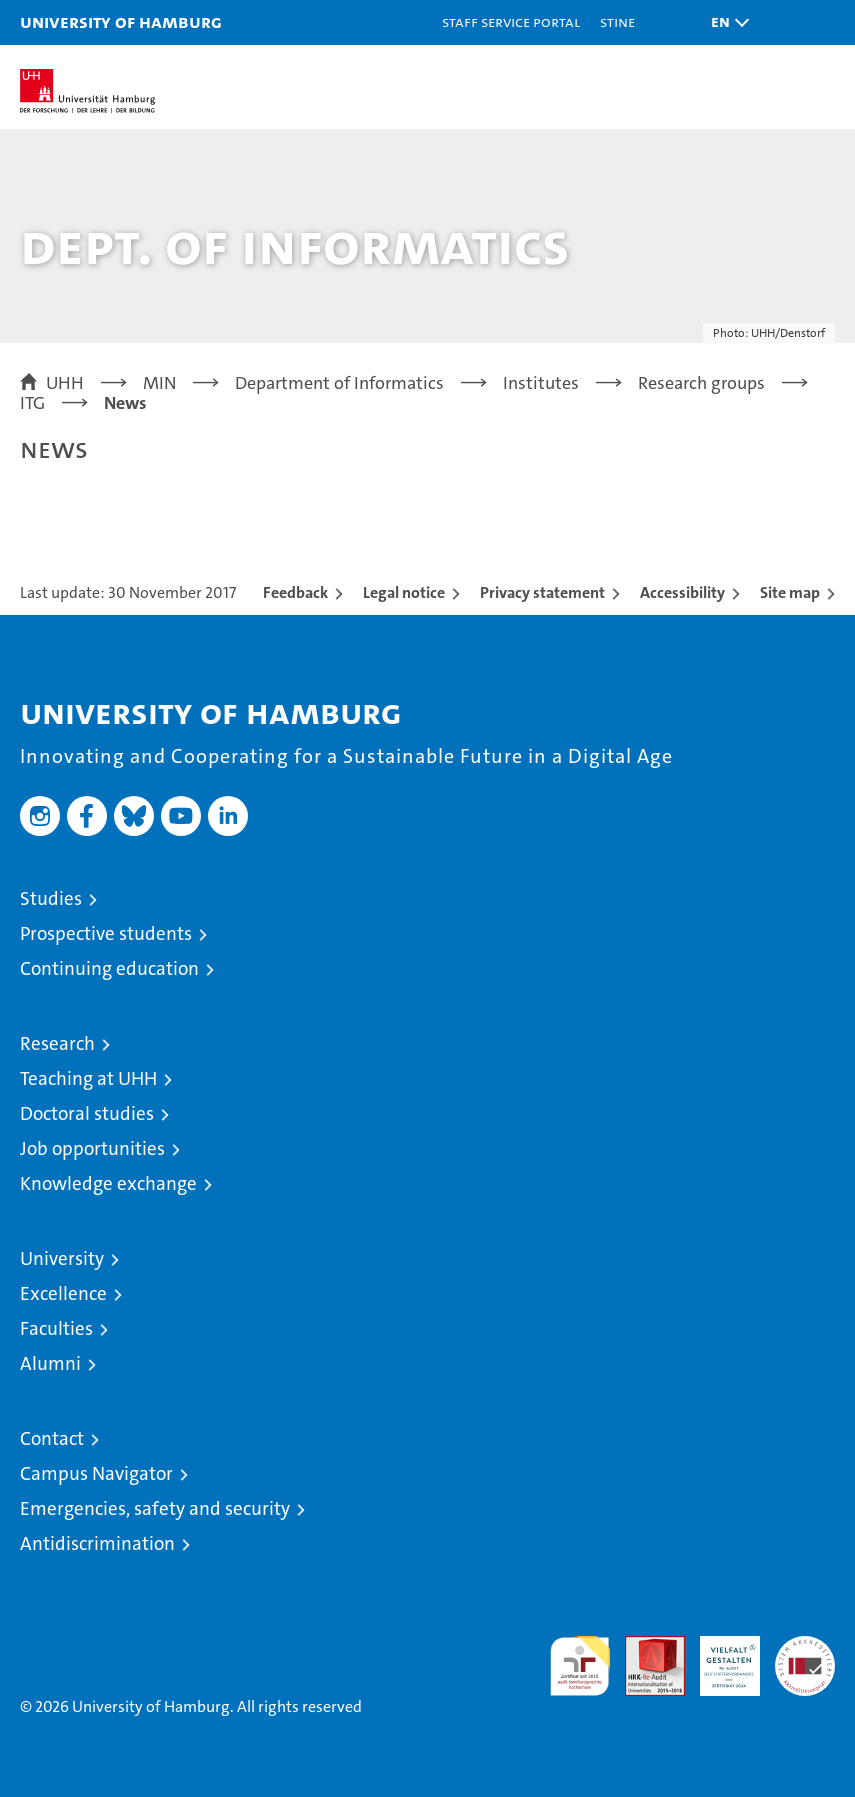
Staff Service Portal (511, 21)
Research (57, 1043)
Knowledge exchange (108, 1183)
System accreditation (805, 1657)
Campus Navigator (96, 1473)
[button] (725, 22)
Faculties (56, 1328)
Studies (51, 898)
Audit (644, 1646)
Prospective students (106, 933)
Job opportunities (92, 1148)
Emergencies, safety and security (155, 1508)
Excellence (63, 1293)
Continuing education (109, 968)
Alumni (50, 1363)
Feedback (295, 592)
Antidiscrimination (97, 1543)
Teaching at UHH (88, 1078)
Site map (790, 592)
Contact (52, 1438)
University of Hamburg (121, 21)
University (62, 1258)
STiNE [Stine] (617, 21)
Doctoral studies (87, 1113)
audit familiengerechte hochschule (580, 1666)
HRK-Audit (719, 1657)
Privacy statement (542, 592)
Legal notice (404, 592)
